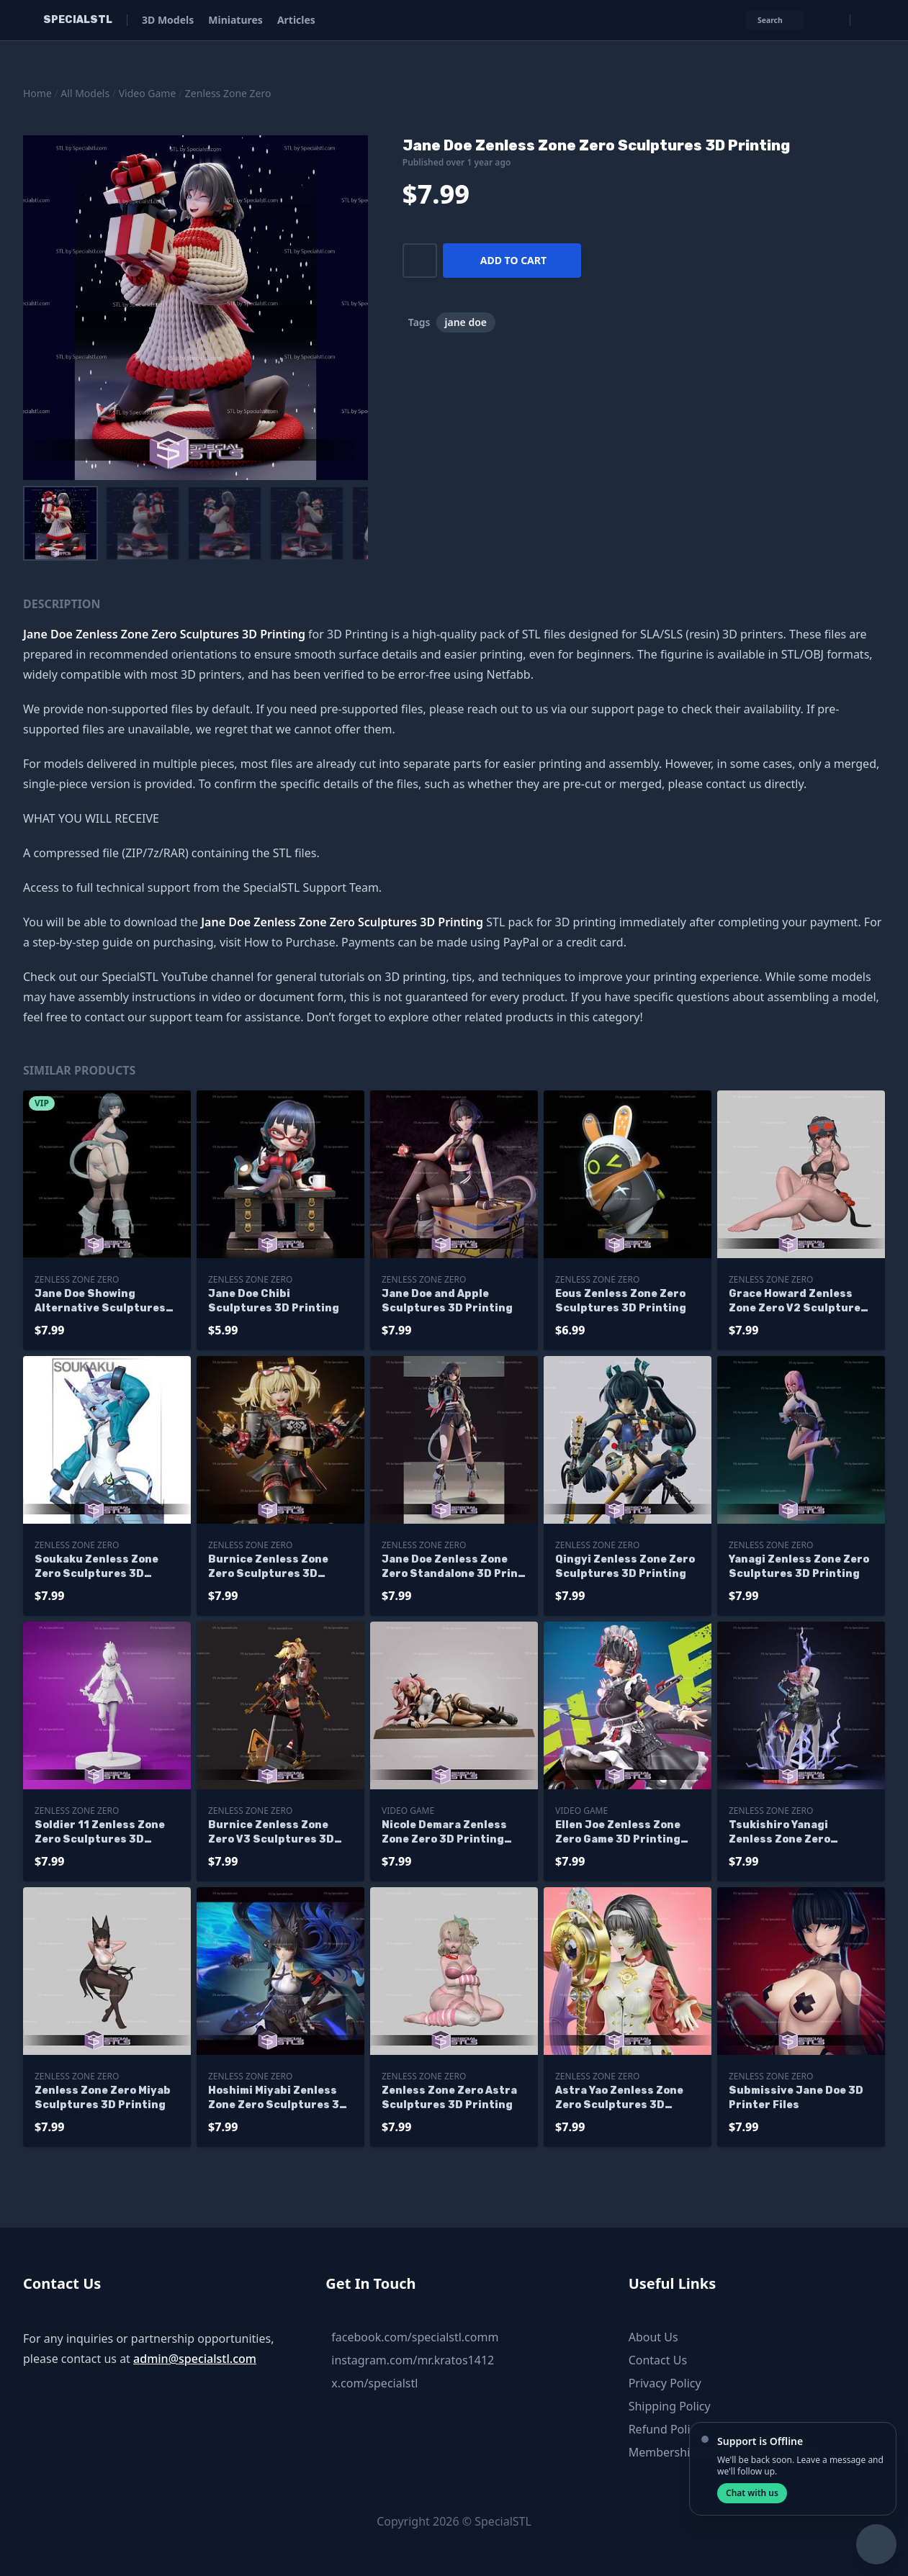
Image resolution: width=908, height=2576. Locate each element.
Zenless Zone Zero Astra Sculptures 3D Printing (449, 2097)
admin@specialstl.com (194, 2359)
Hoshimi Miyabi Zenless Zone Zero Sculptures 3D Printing (277, 2098)
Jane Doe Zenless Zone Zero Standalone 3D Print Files (452, 1567)
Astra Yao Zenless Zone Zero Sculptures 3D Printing (619, 2098)
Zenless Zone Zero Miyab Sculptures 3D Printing (103, 2097)
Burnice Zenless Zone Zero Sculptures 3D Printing (268, 1567)
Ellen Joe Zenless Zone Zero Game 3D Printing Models (617, 1833)
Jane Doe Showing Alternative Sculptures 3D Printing (100, 1302)
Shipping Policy (670, 2406)
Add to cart (513, 260)
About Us (653, 2337)
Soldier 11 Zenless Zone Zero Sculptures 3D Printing (100, 1833)
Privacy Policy (665, 2383)
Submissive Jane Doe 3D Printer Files (796, 2097)
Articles (296, 20)
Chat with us (752, 2493)
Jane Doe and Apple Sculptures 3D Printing (447, 1301)
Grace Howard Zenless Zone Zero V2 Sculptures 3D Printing (798, 1302)
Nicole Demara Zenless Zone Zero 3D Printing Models (444, 1833)
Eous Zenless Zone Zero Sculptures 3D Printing (620, 1301)
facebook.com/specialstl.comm (414, 2337)
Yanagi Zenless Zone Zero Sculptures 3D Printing (799, 1566)
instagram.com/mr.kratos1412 (412, 2360)
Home (37, 93)
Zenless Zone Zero (228, 93)
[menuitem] (60, 523)
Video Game (147, 93)
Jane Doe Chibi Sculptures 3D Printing (273, 1301)
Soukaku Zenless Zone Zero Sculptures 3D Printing (96, 1567)
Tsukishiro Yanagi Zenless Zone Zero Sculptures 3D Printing (794, 1833)
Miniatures (235, 20)
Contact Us (658, 2360)
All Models (84, 93)
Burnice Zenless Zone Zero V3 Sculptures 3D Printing (271, 1833)
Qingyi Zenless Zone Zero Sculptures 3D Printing (625, 1566)
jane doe (466, 322)
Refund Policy (665, 2429)
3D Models (168, 20)
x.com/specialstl (374, 2383)
